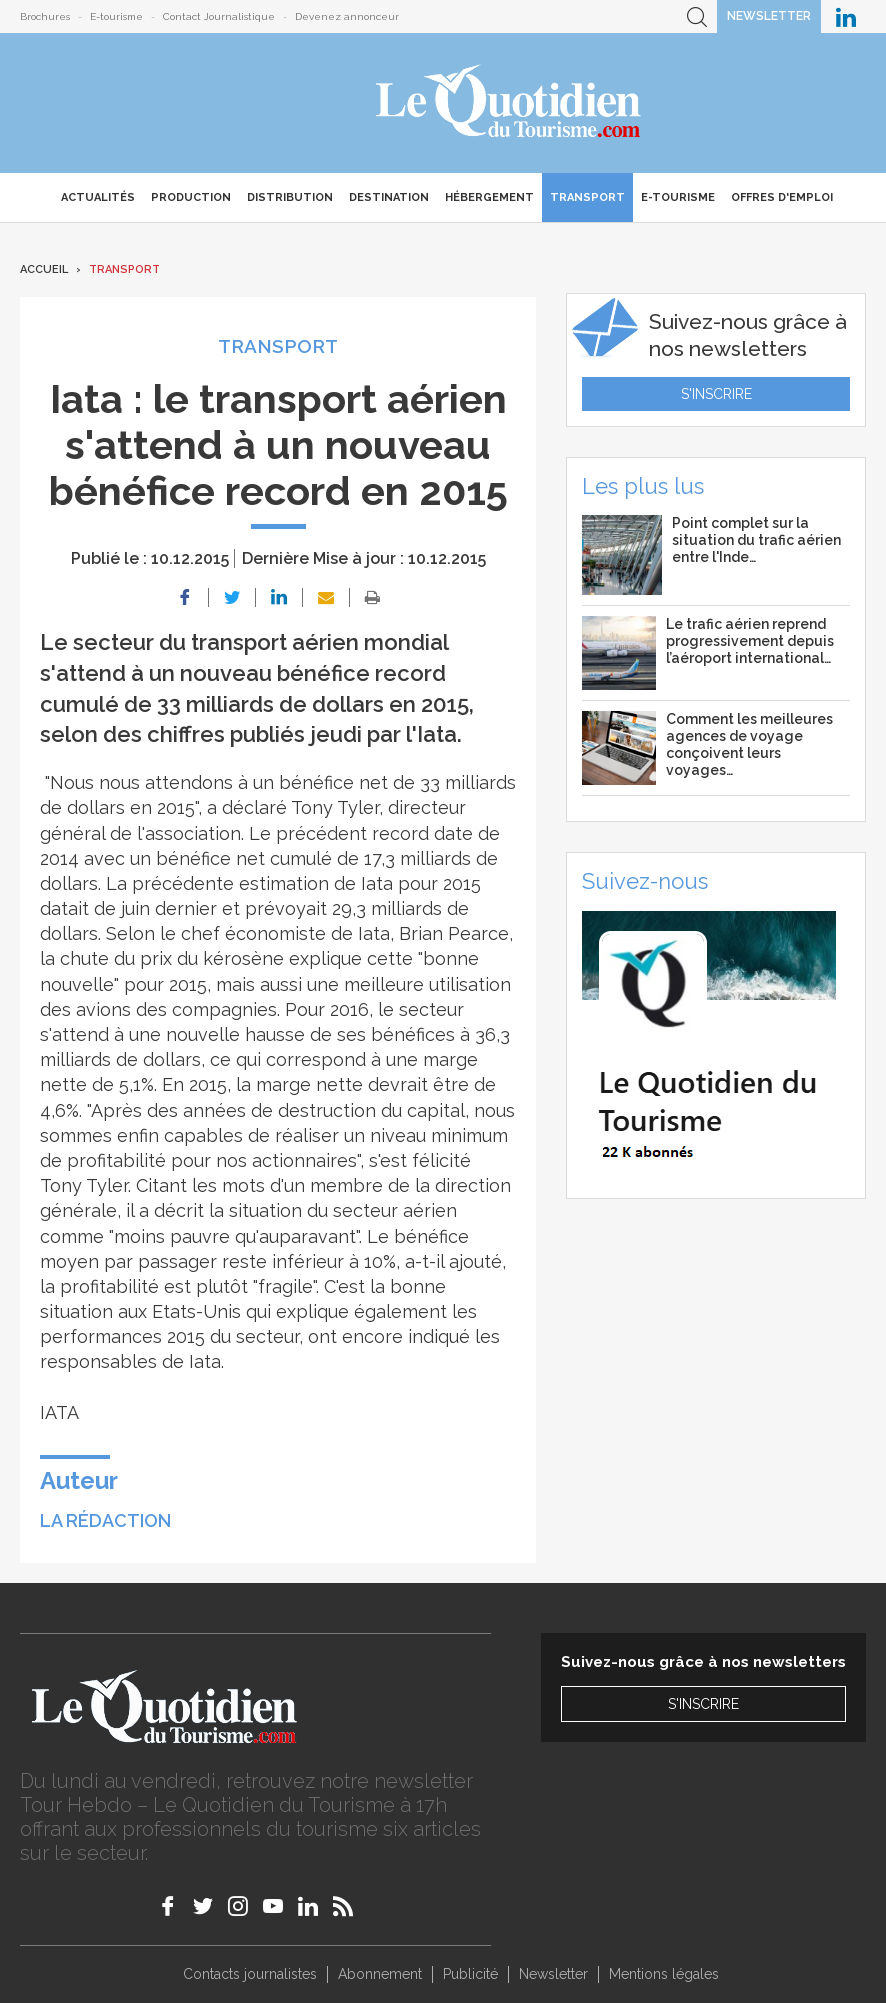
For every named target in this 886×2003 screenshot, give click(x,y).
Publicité (470, 1974)
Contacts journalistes (250, 1974)
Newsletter (769, 16)
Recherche (697, 16)
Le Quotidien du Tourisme (509, 103)
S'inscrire (716, 394)
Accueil (44, 269)
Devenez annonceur (347, 16)
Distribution (290, 197)
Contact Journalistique (219, 16)
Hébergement (489, 197)
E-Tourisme (678, 197)
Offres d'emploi (782, 197)
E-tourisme (116, 16)
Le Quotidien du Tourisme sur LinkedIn (846, 16)
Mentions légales (664, 1974)
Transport (587, 197)
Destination (389, 197)
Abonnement (380, 1974)
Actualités (98, 197)
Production (191, 197)
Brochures (45, 16)
